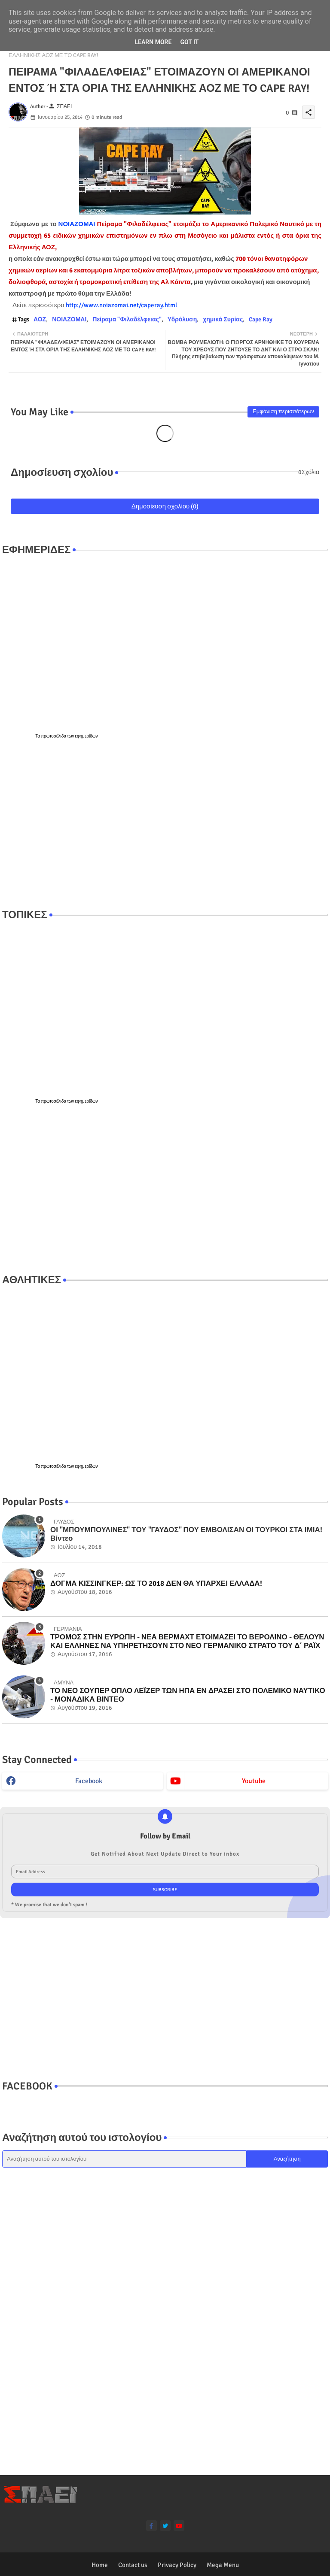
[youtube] (179, 2525)
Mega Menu (223, 2565)
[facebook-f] (151, 2525)
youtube (254, 1781)
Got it (189, 42)
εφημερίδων (86, 736)
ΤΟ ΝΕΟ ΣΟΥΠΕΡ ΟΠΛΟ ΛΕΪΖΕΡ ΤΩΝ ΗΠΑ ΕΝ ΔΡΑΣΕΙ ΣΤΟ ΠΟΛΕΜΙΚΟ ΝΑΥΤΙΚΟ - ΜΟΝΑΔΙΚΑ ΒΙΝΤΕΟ (187, 1695)
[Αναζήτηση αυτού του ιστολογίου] (124, 2159)
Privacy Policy (177, 2565)
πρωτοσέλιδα (54, 736)
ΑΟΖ (40, 319)
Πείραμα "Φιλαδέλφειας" (127, 319)
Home (100, 2565)
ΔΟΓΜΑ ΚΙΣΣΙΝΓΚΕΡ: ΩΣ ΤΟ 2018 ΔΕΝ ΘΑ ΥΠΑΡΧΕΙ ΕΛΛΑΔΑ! (156, 1583)
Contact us (132, 2565)
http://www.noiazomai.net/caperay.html (122, 305)
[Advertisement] (165, 824)
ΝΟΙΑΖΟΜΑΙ (76, 224)
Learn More (152, 42)
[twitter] (165, 2525)
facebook (88, 1781)
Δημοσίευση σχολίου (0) (165, 506)
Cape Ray (260, 319)
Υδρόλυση (182, 319)
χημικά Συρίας (223, 319)
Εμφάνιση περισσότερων (283, 411)
